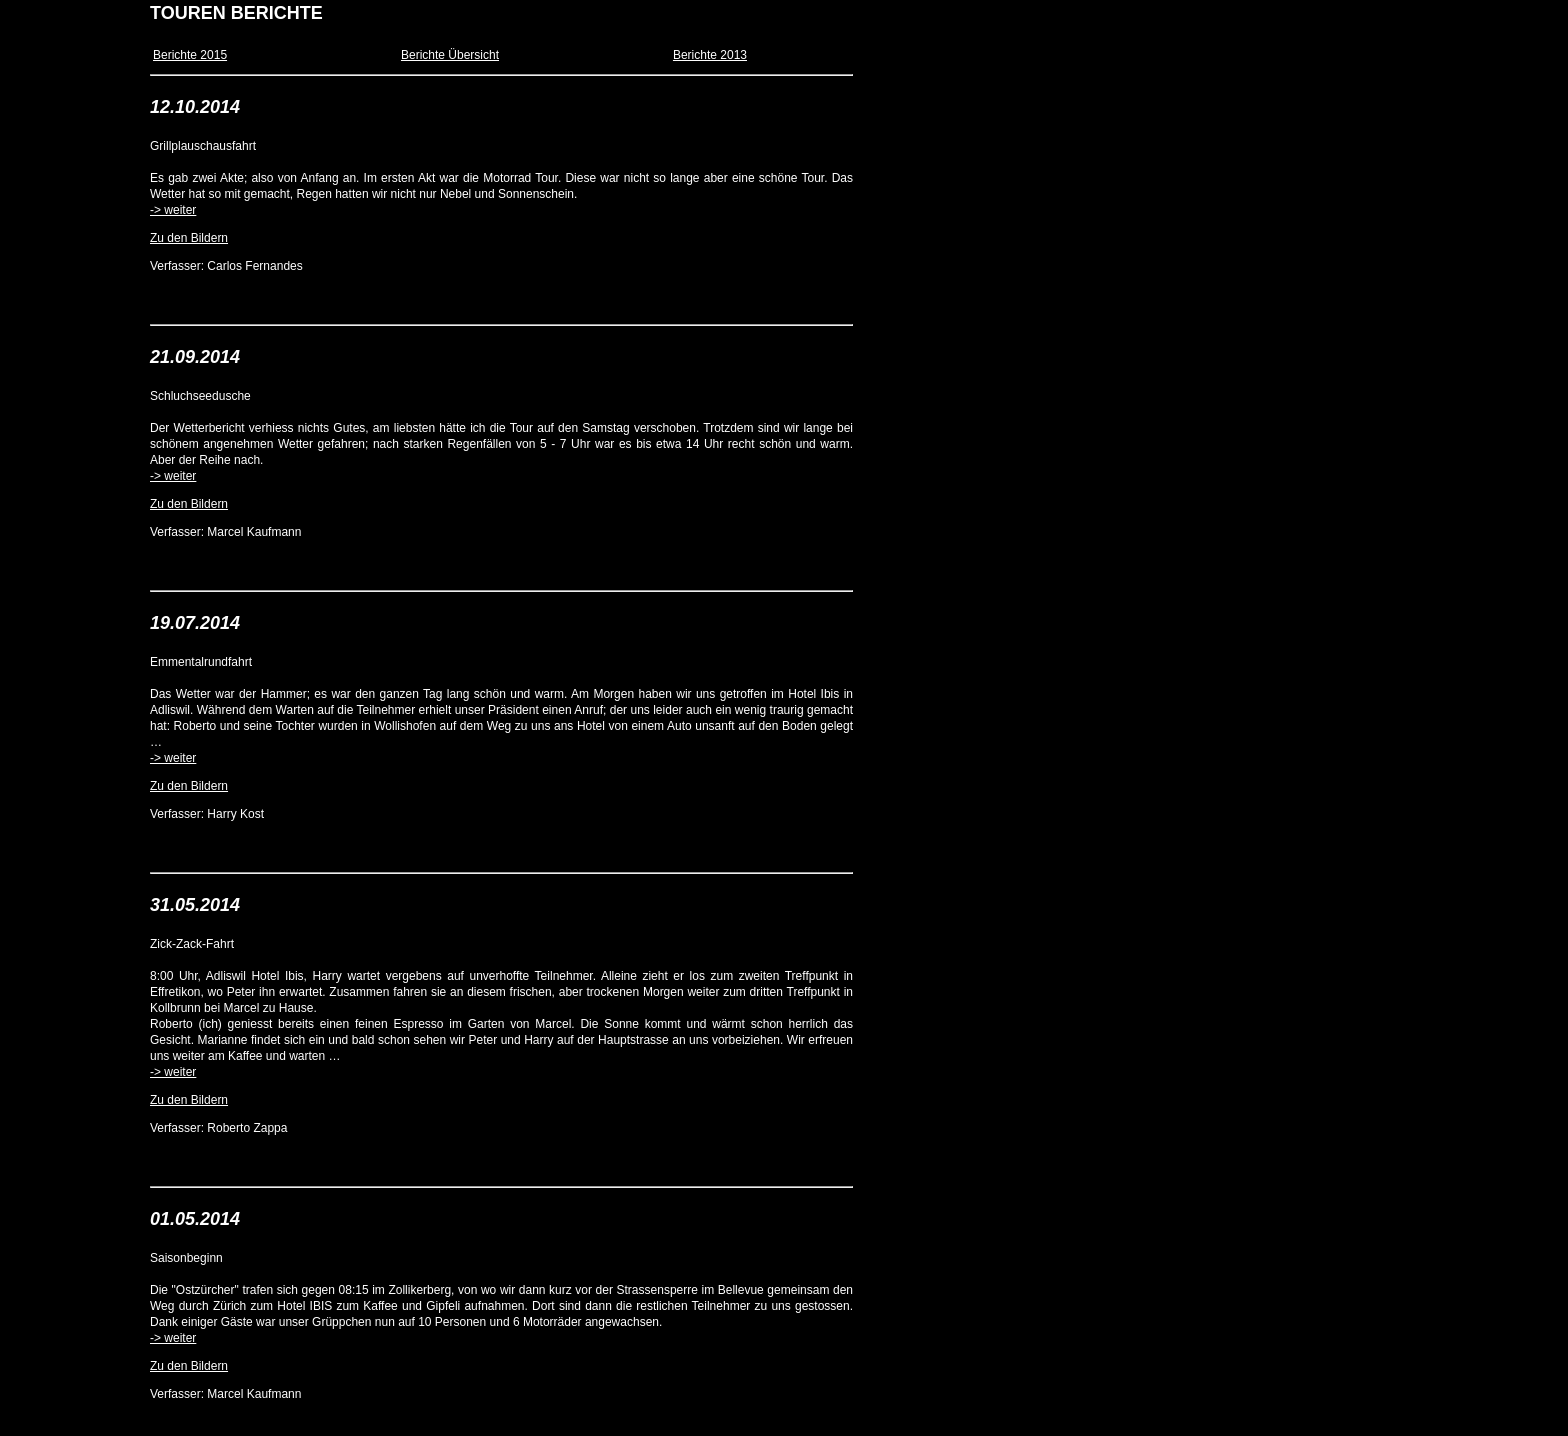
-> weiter (173, 210)
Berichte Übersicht (450, 55)
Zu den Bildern (189, 238)
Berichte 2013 (710, 55)
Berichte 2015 (190, 55)
